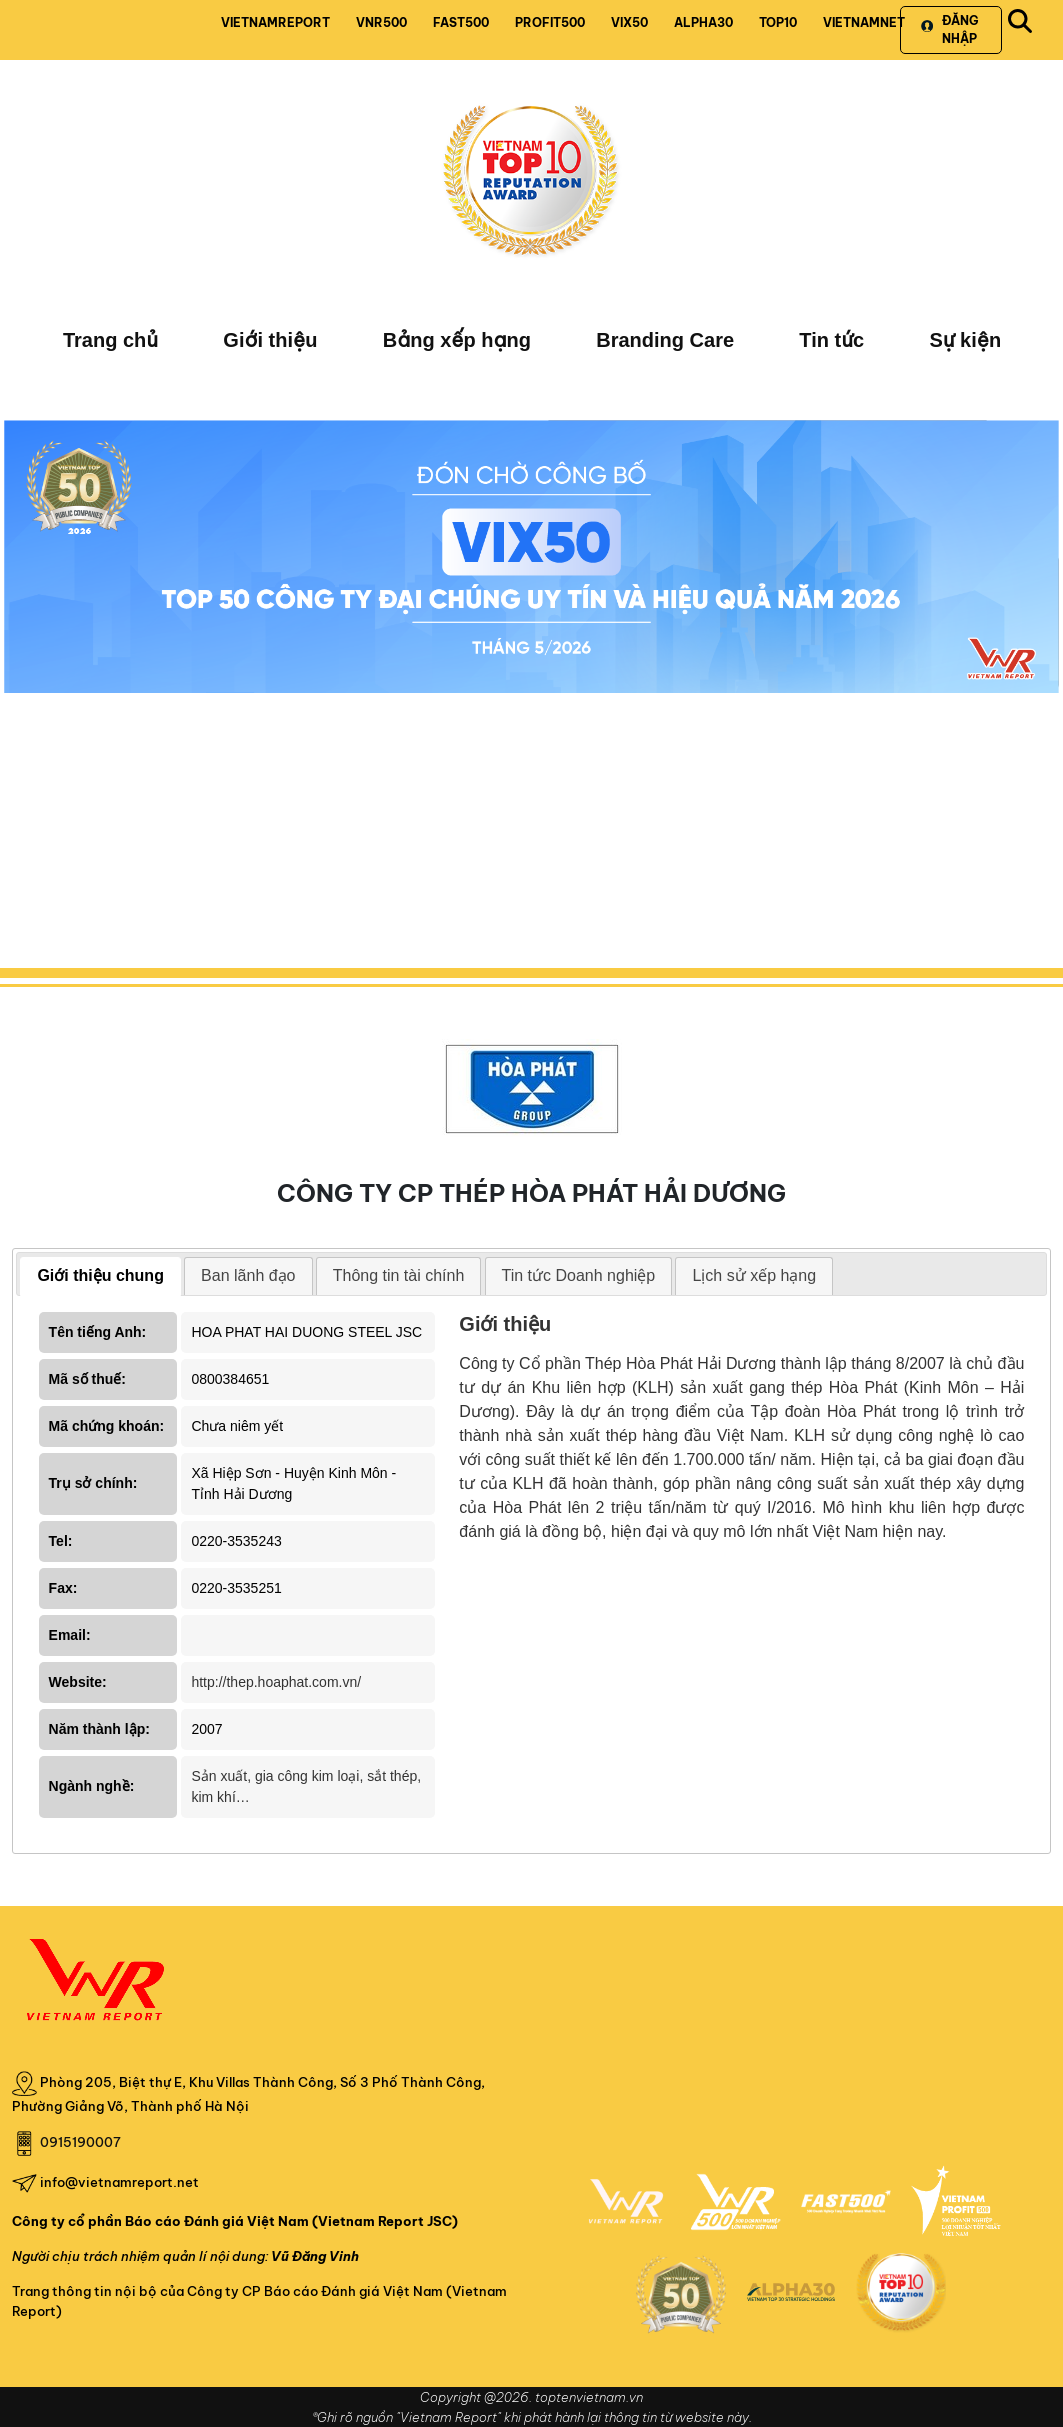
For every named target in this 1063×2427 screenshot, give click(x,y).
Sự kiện (965, 340)
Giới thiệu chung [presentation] (100, 1275)
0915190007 (80, 2142)
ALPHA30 (703, 22)
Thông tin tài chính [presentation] (399, 1275)
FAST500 (461, 22)
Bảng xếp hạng (457, 340)
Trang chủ (110, 340)
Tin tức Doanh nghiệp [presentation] (579, 1275)
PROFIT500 (550, 22)
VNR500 (381, 22)
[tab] (100, 1276)
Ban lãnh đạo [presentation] (248, 1275)
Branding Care (665, 340)
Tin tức (831, 340)
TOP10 (778, 22)
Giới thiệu (270, 340)
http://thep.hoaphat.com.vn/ (276, 1682)
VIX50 (629, 22)
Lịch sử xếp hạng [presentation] (754, 1275)
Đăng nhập (949, 29)
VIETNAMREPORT (275, 22)
